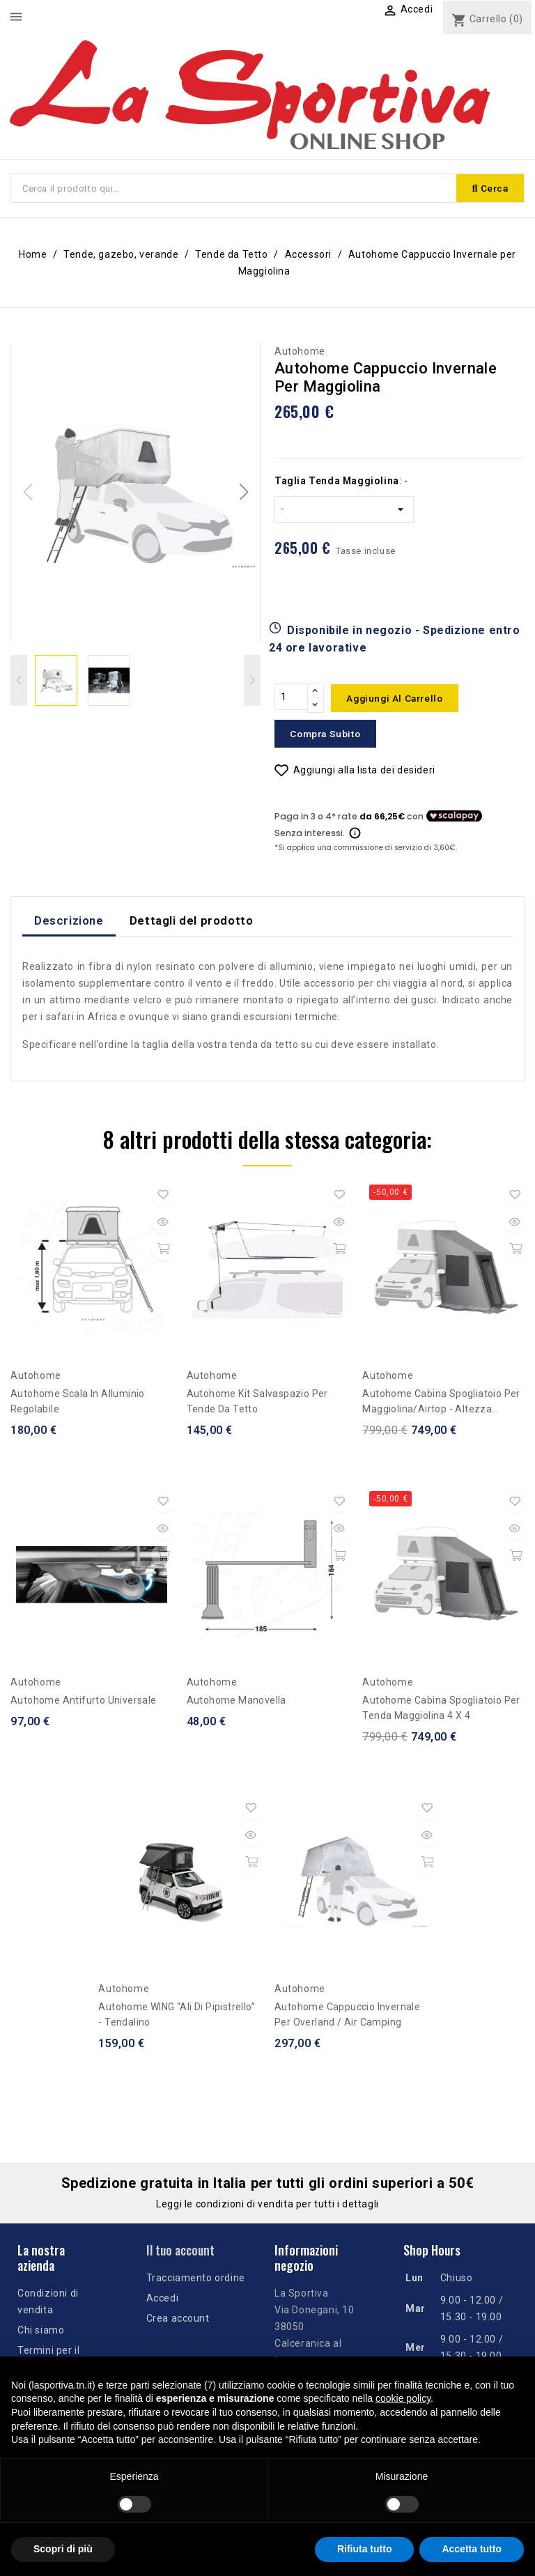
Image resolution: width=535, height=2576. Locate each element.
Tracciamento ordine (195, 2280)
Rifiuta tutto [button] (364, 2548)
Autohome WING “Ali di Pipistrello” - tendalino (176, 2017)
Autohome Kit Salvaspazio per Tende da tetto (257, 1404)
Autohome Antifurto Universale (83, 1703)
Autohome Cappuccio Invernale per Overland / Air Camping (347, 2017)
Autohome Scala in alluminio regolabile (77, 1404)
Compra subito (329, 735)
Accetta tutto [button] (472, 2548)
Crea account (178, 2321)
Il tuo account (180, 2253)
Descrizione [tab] (69, 923)
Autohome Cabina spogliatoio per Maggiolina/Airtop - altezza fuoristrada (441, 1405)
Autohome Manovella (236, 1703)
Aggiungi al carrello (398, 699)
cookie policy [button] (403, 2398)
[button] (243, 493)
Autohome (299, 352)
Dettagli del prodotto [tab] (192, 923)
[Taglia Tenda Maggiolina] (344, 511)
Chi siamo (40, 2332)
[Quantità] (291, 699)
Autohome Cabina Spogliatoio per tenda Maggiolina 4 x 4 (441, 1710)
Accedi (162, 2300)
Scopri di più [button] (63, 2548)
